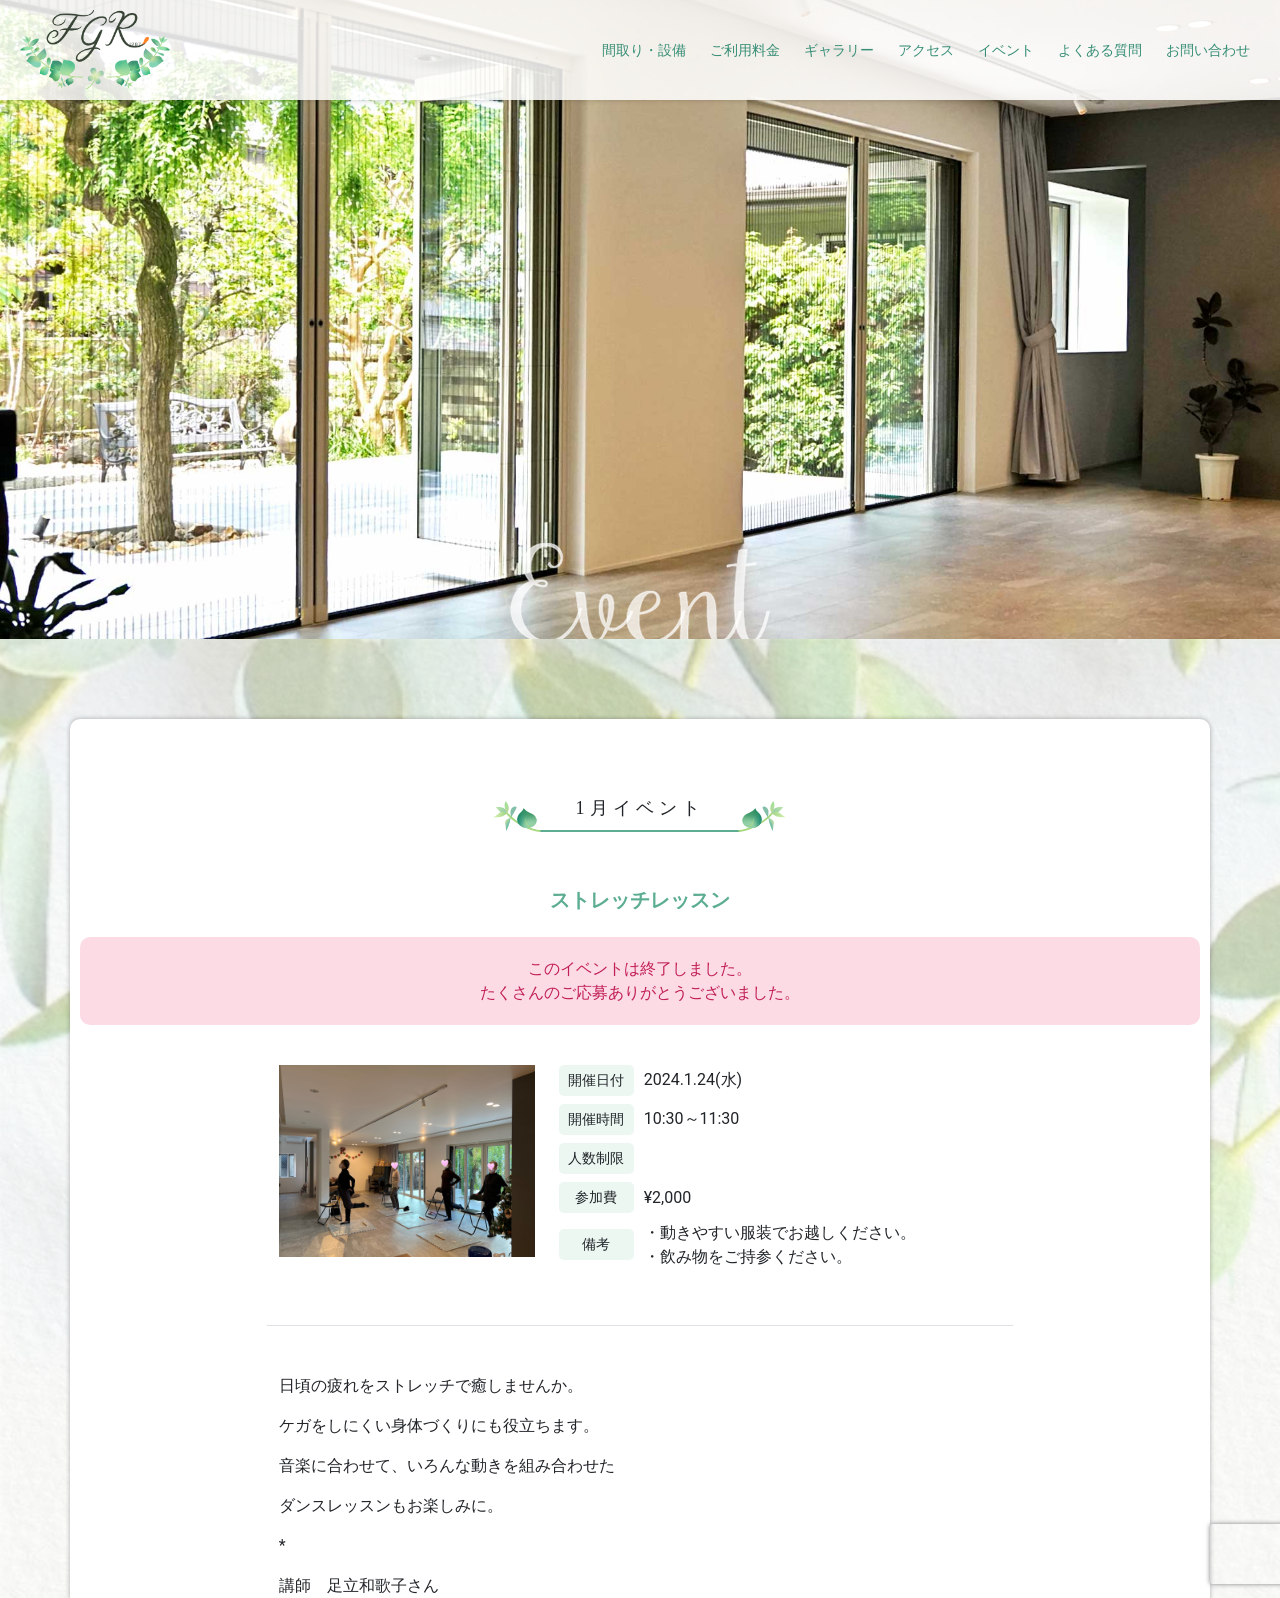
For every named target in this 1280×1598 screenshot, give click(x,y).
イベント (1006, 50)
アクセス (926, 50)
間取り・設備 (644, 50)
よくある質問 (1100, 50)
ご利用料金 (745, 50)
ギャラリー (839, 50)
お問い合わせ (1208, 50)
